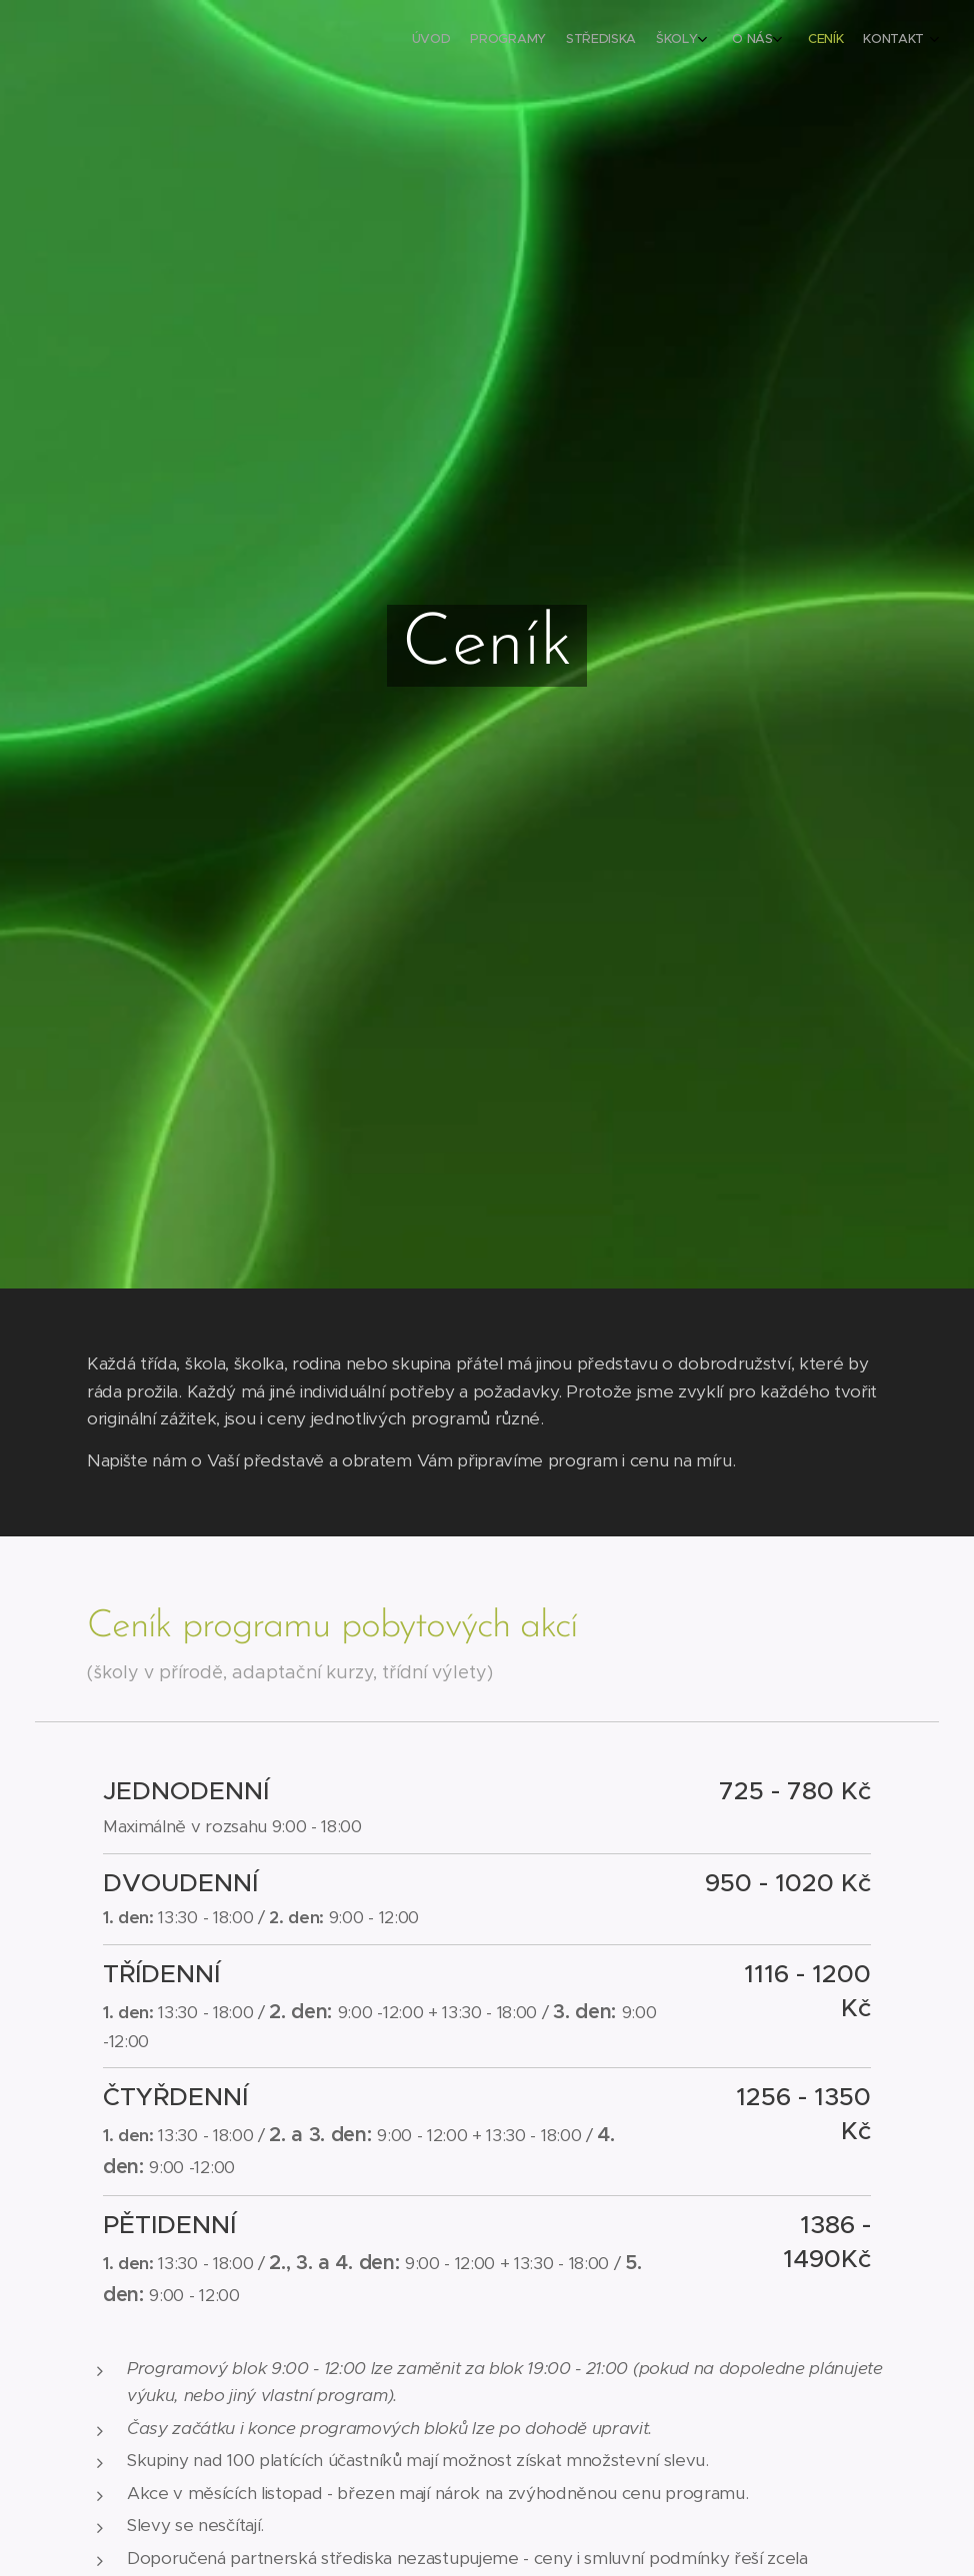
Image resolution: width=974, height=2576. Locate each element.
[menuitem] (776, 41)
